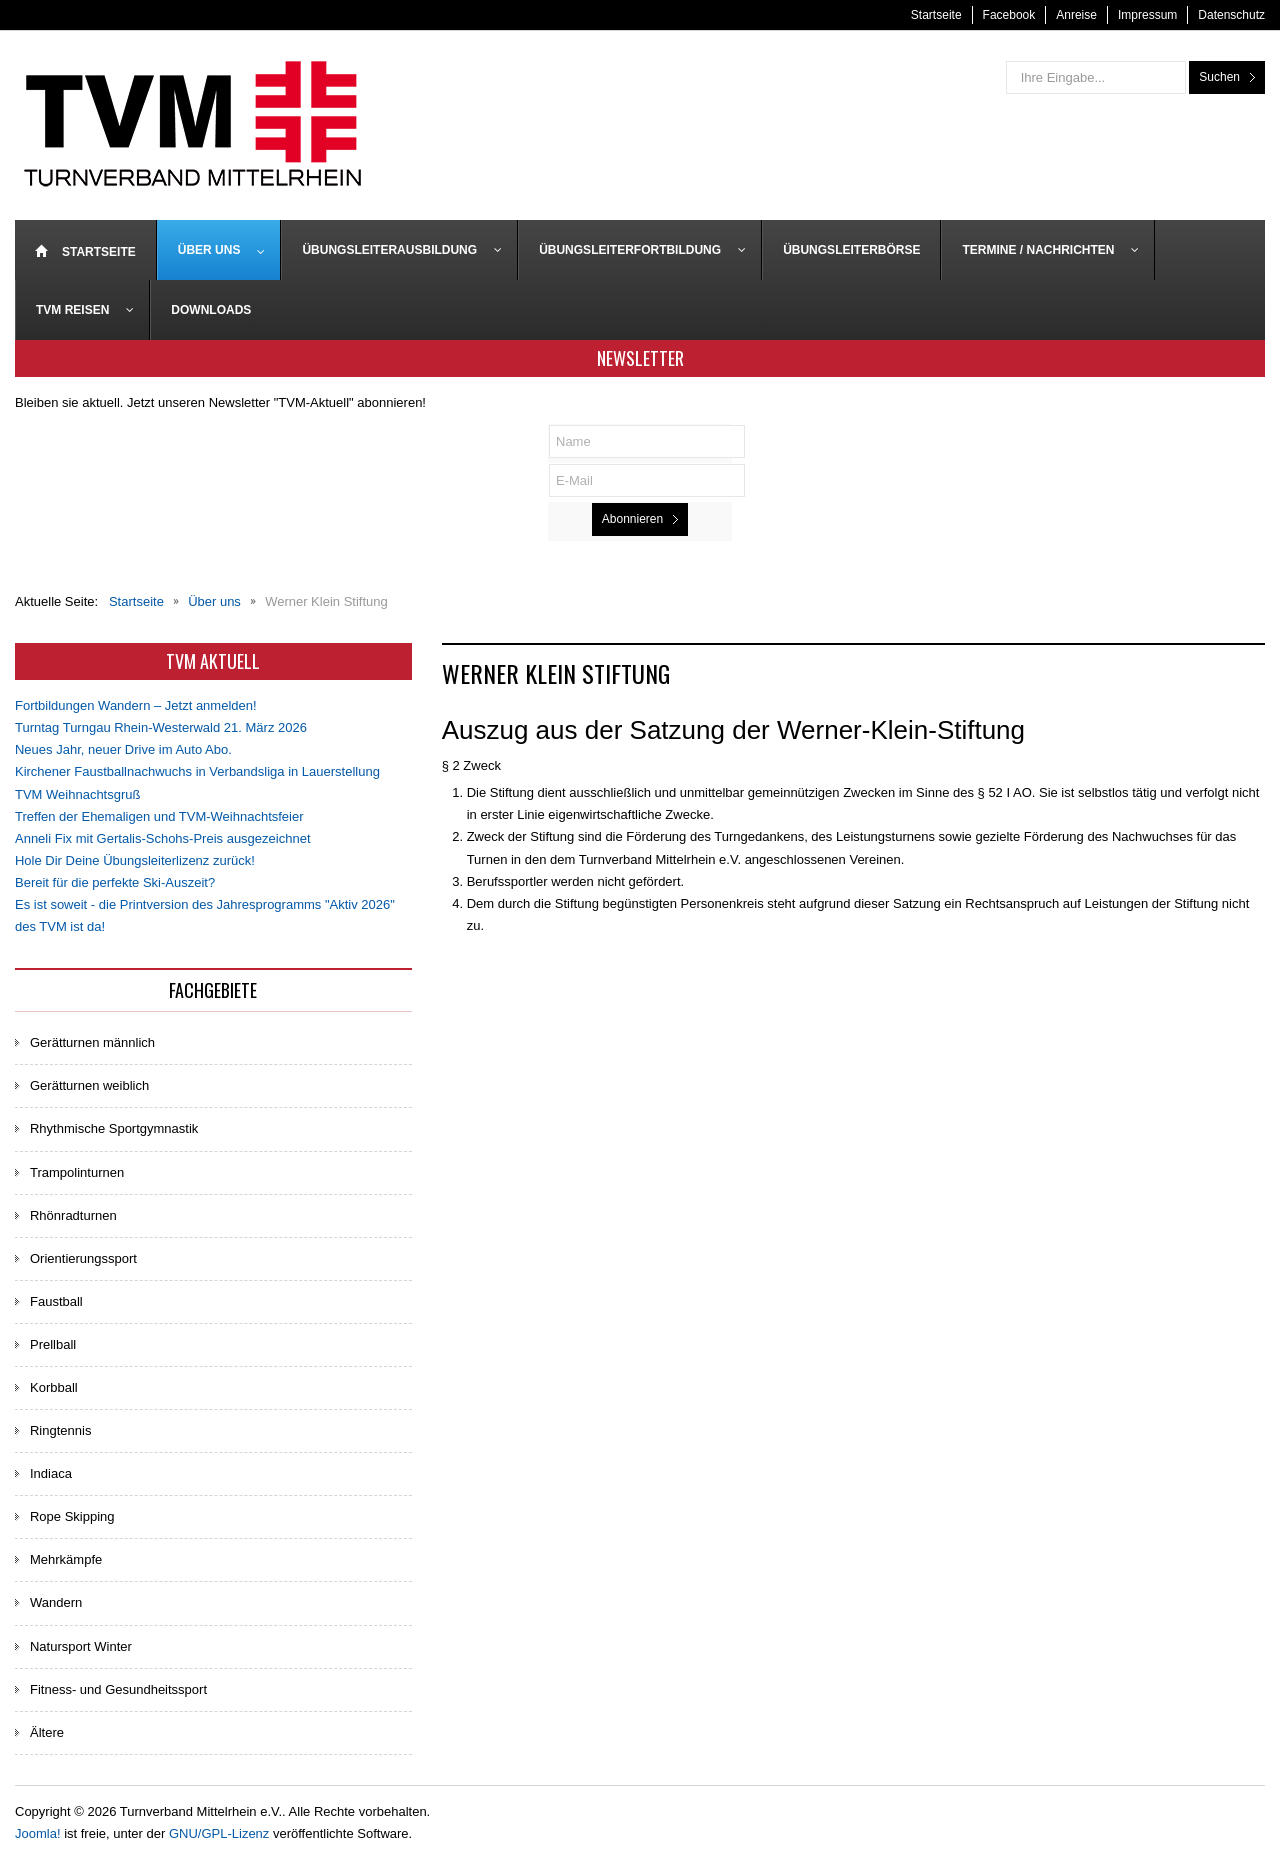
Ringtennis (60, 1430)
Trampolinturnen (77, 1172)
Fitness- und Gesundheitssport (118, 1689)
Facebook (1009, 15)
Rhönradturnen (73, 1215)
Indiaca (51, 1473)
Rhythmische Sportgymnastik (114, 1128)
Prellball (53, 1344)
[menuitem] (86, 250)
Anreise (1076, 15)
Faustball (56, 1301)
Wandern (56, 1602)
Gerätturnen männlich (92, 1042)
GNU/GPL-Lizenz (219, 1833)
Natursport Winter (81, 1646)
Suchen (1219, 77)
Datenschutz (1231, 15)
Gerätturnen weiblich (89, 1085)
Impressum (1147, 15)
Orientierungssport (83, 1258)
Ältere (47, 1732)
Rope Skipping (72, 1516)
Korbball (54, 1387)
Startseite (936, 15)
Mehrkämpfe (66, 1559)
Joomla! (38, 1833)
